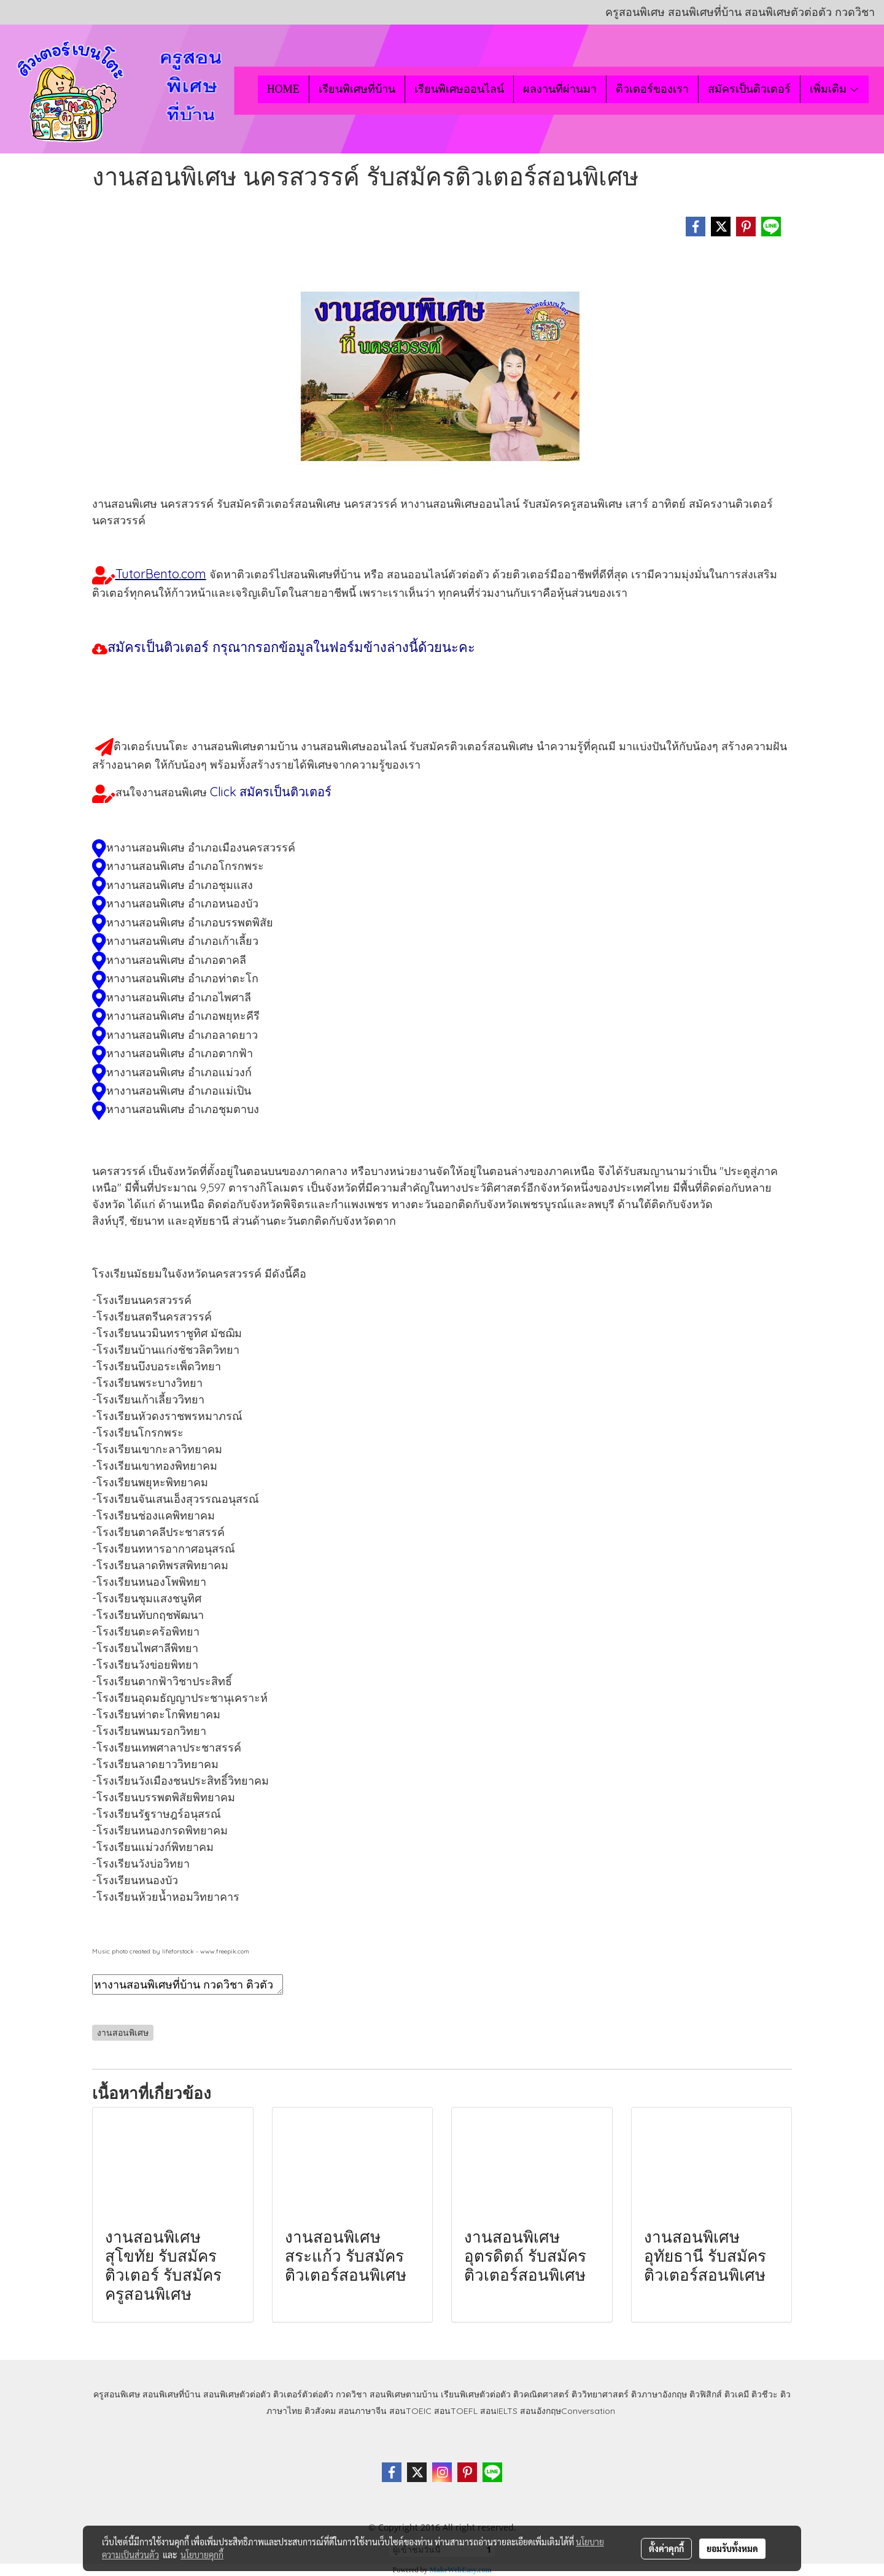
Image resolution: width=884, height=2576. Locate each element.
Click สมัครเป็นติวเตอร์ (271, 791)
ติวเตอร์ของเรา (652, 89)
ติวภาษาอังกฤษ (659, 2394)
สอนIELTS (499, 2410)
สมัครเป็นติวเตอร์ (749, 89)
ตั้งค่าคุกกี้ (666, 2548)
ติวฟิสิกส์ (705, 2394)
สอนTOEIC (410, 2410)
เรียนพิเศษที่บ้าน (357, 89)
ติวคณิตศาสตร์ (541, 2394)
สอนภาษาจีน (362, 2410)
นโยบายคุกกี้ (201, 2554)
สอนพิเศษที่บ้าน (171, 2394)
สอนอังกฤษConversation (567, 2410)
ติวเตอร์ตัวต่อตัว (303, 2394)
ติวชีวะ (764, 2394)
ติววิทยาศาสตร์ (600, 2394)
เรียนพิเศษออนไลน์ (459, 89)
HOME (283, 89)
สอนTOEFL (456, 2410)
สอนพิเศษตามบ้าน (404, 2394)
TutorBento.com (160, 573)
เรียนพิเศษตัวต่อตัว (477, 2394)
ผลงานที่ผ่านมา (560, 89)
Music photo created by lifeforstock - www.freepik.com (170, 1951)
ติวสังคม (320, 2410)
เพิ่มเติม (834, 89)
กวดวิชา (351, 2394)
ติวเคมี (736, 2394)
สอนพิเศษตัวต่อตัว (237, 2394)
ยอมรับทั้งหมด (732, 2548)
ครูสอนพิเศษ (116, 2394)
